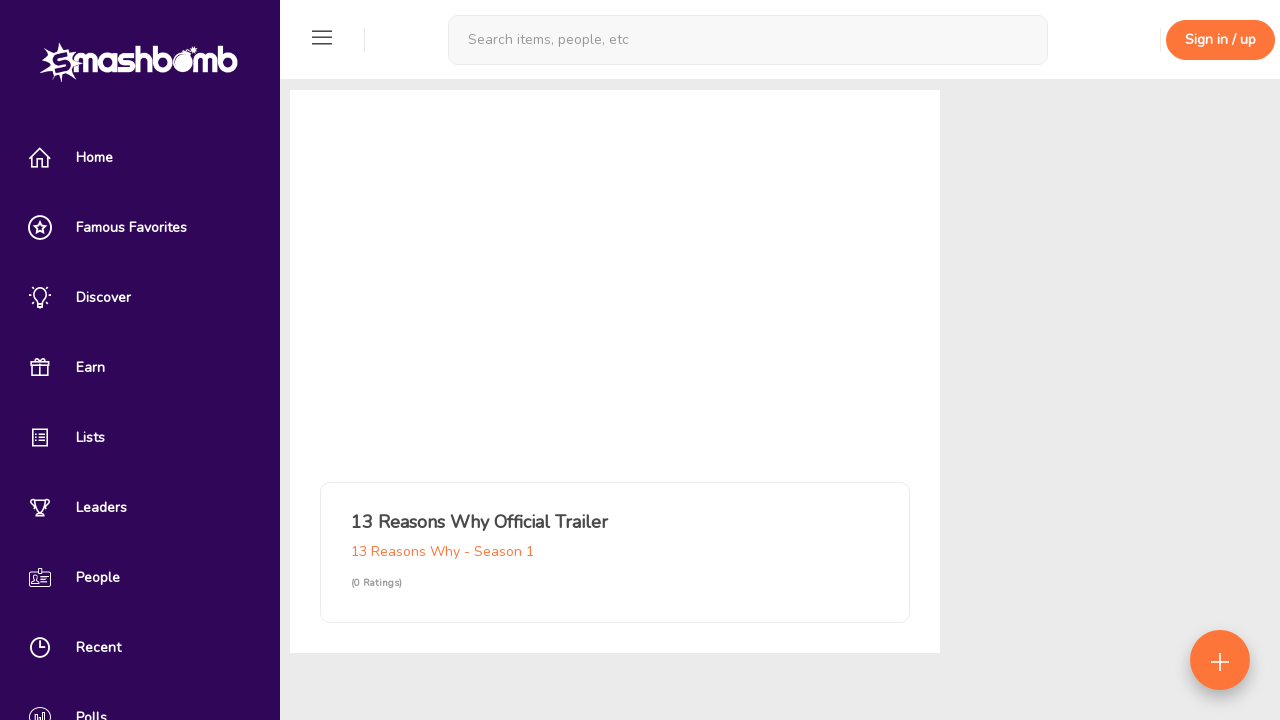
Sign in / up (1220, 39)
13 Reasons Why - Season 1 (442, 551)
